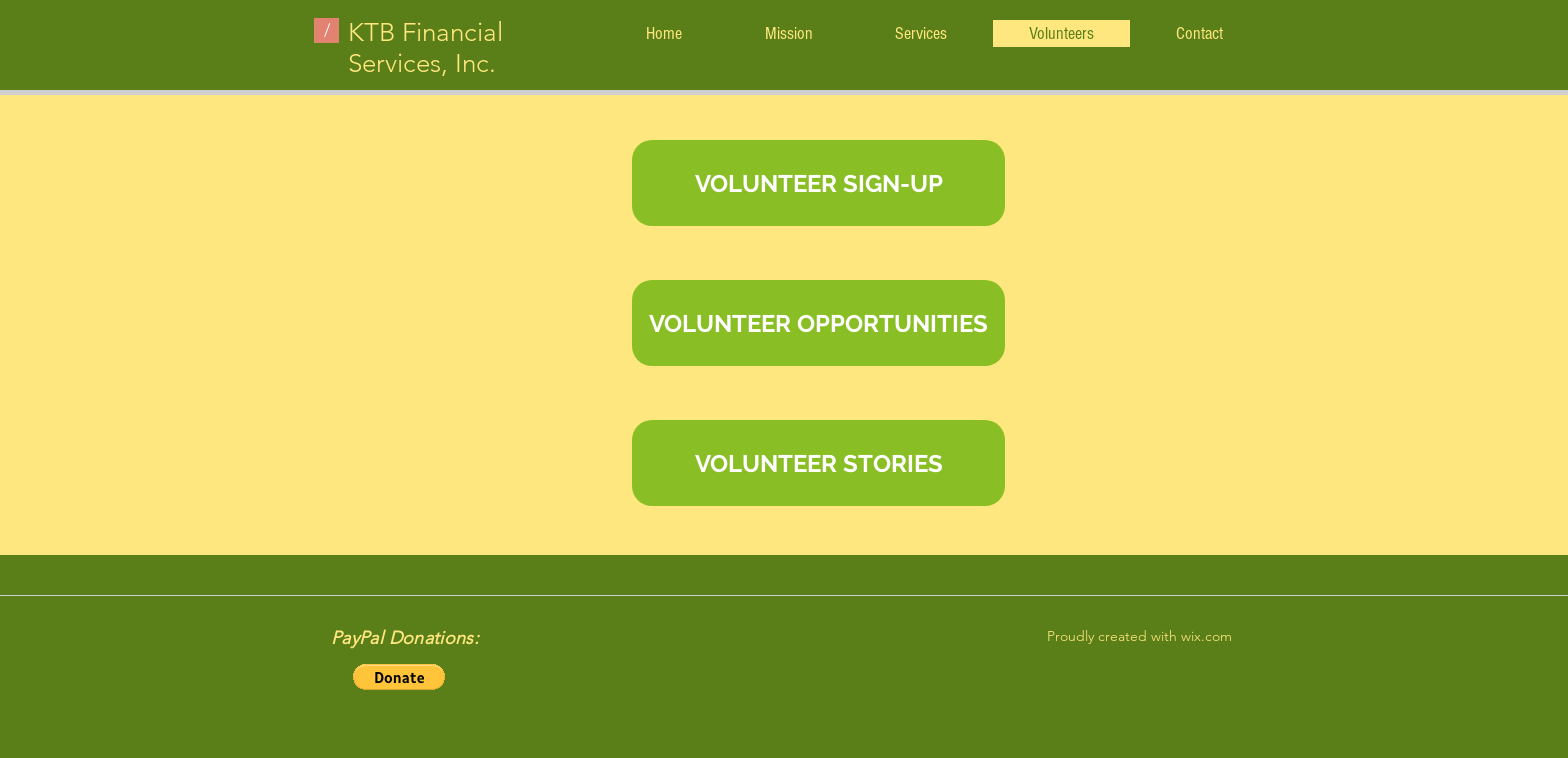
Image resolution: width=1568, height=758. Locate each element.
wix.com (1206, 636)
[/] (326, 30)
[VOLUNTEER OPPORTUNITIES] (818, 323)
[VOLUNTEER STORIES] (818, 463)
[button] (399, 677)
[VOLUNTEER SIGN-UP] (818, 183)
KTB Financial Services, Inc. (425, 48)
